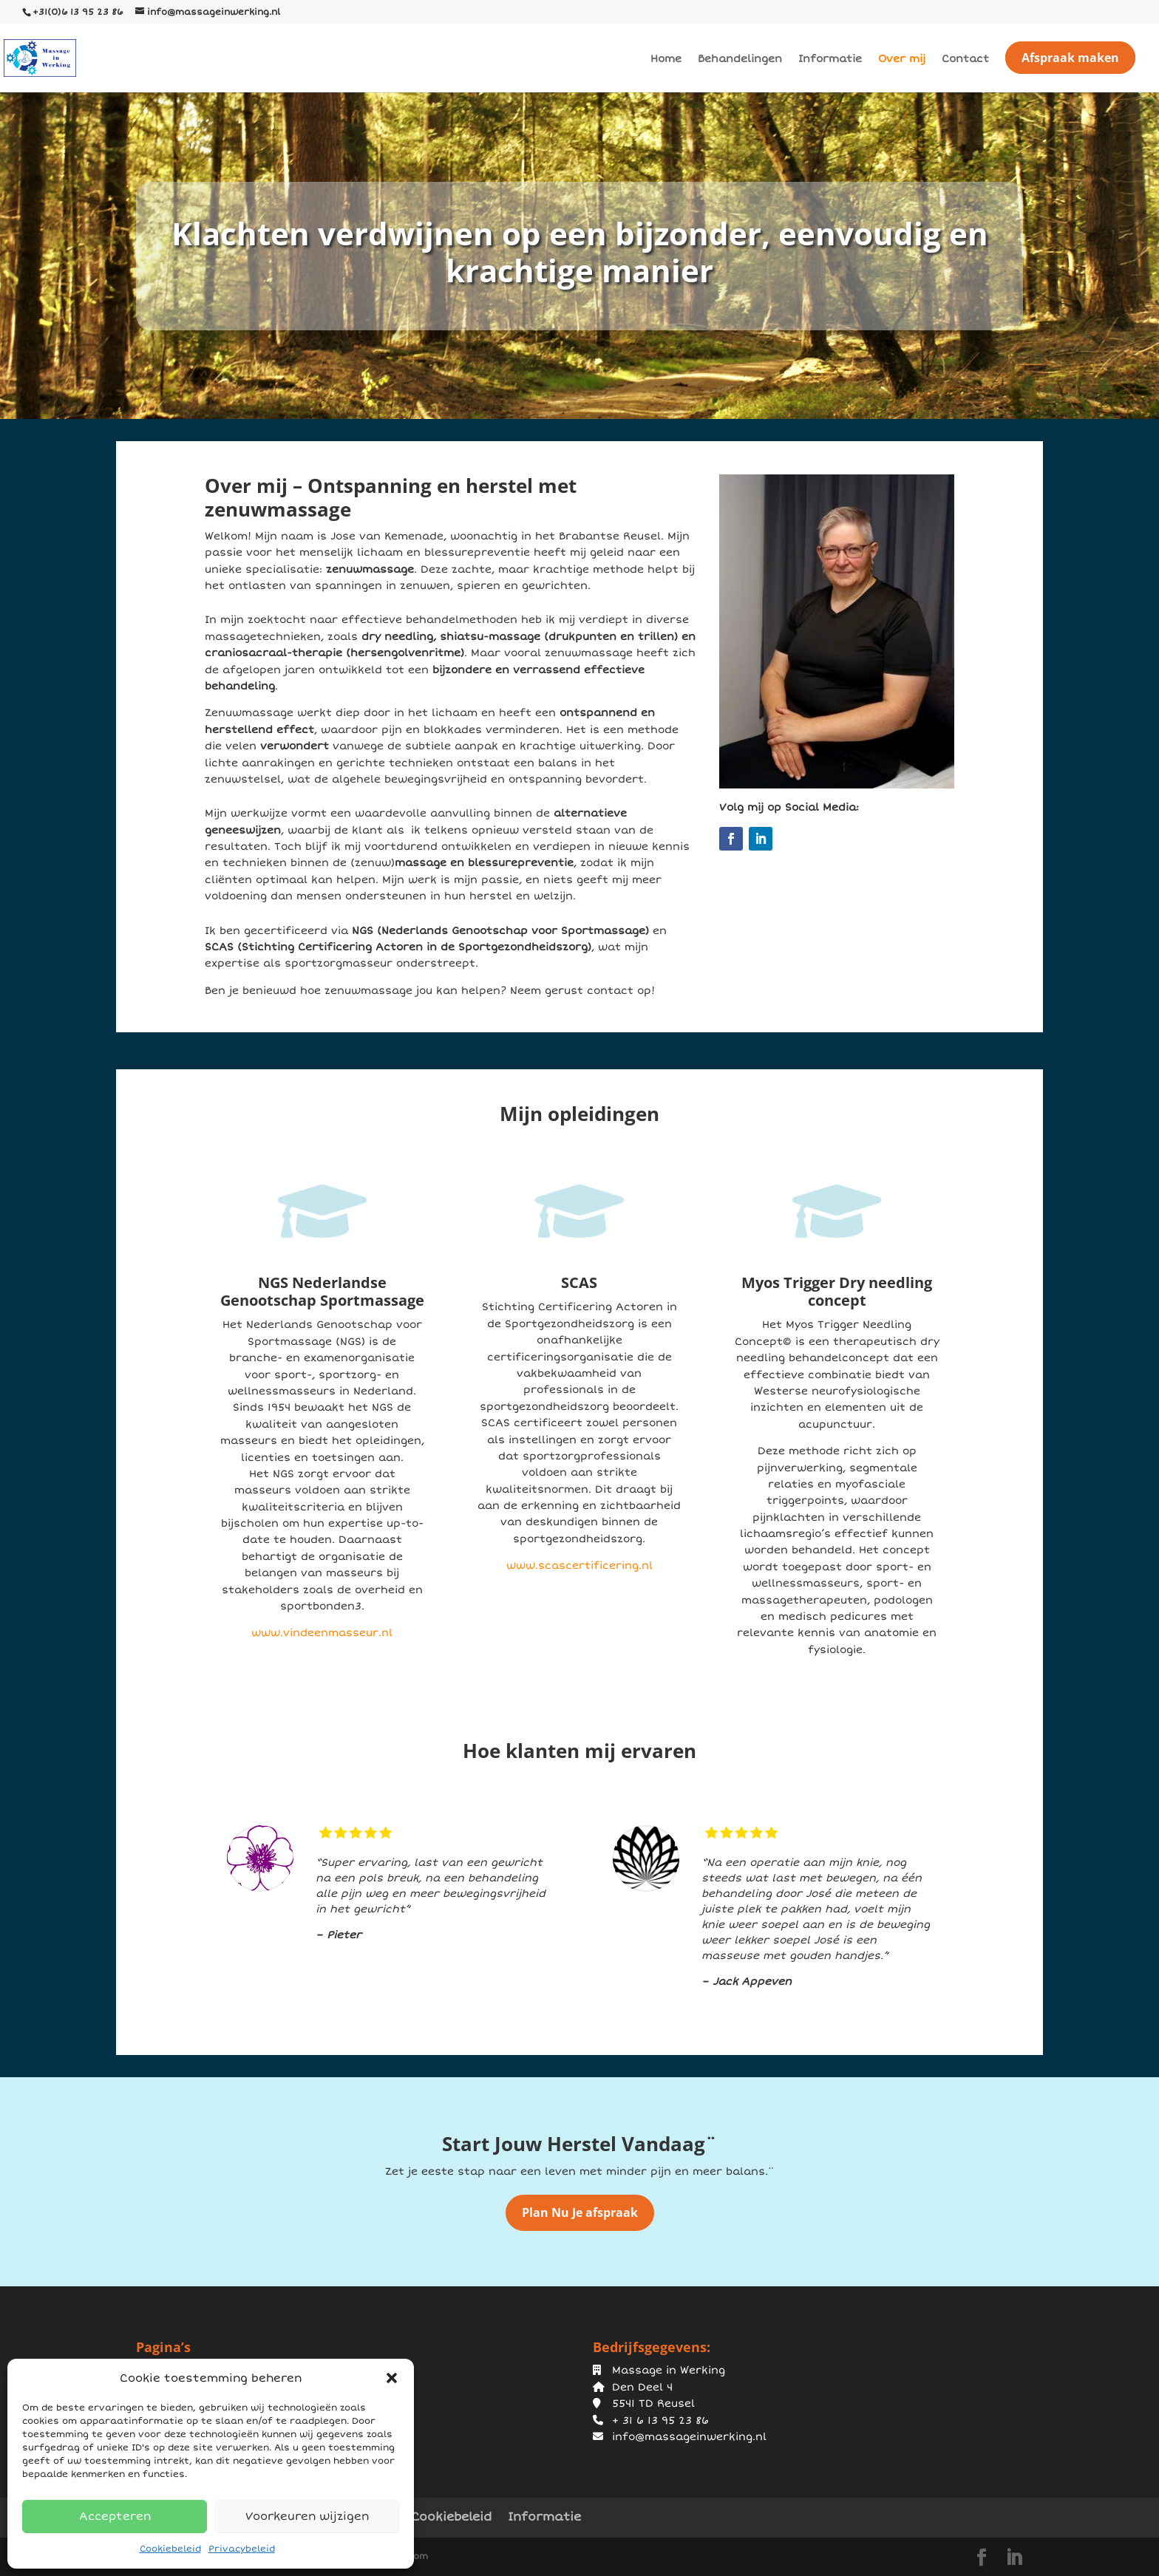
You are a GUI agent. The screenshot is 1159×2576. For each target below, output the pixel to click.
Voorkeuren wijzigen (307, 2516)
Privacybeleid (241, 2549)
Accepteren (115, 2516)
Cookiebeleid (170, 2549)
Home (666, 59)
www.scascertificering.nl (579, 1565)
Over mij (901, 59)
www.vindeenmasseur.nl (321, 1632)
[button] (391, 2378)
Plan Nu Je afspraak (580, 2212)
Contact (965, 59)
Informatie (830, 59)
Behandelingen (740, 59)
